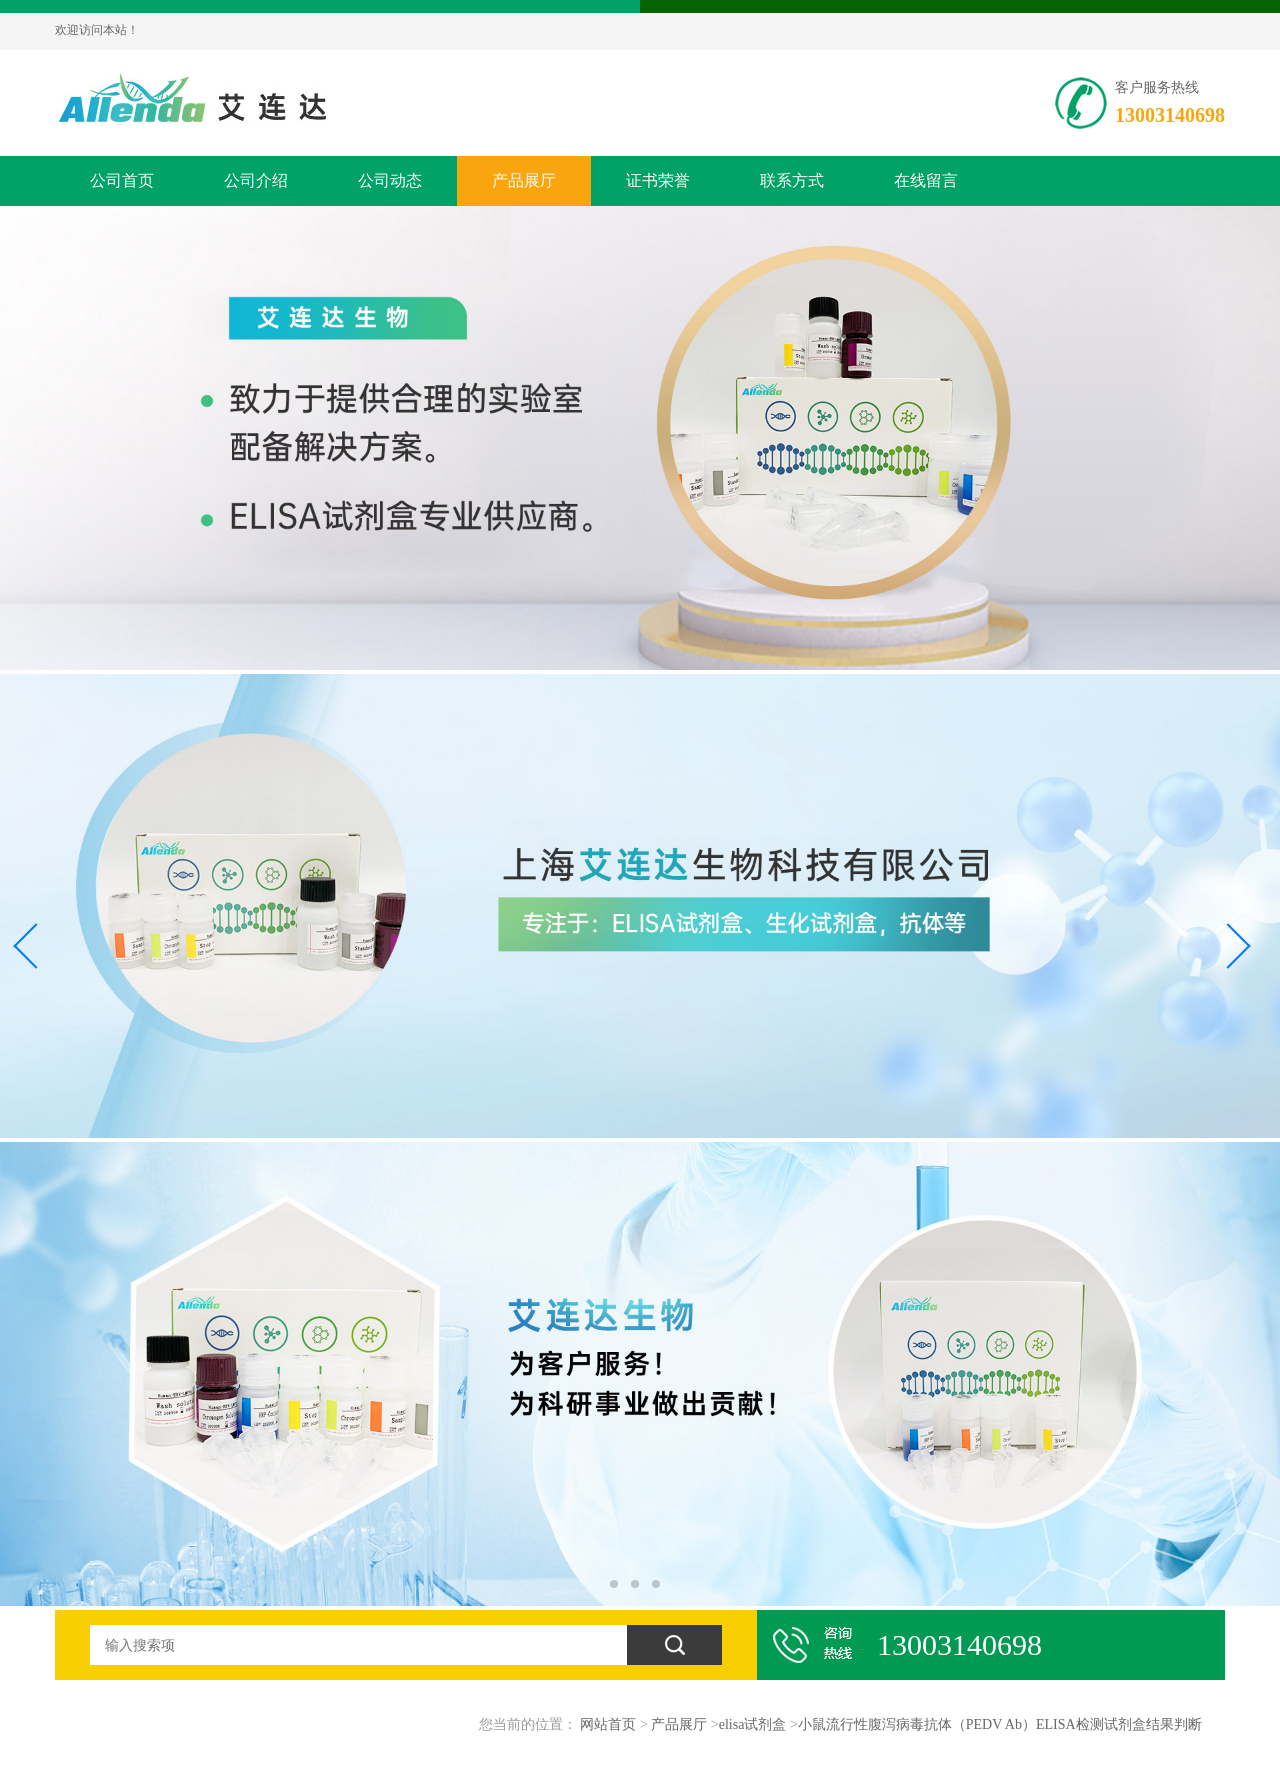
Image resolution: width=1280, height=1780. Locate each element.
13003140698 (1170, 115)
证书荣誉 (658, 180)
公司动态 (390, 180)
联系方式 (792, 180)
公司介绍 (256, 180)
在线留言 (926, 180)
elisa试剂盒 (753, 1724)
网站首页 (608, 1724)
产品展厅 (524, 180)
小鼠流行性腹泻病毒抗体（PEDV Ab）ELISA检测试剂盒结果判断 (1000, 1724)
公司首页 (122, 180)
